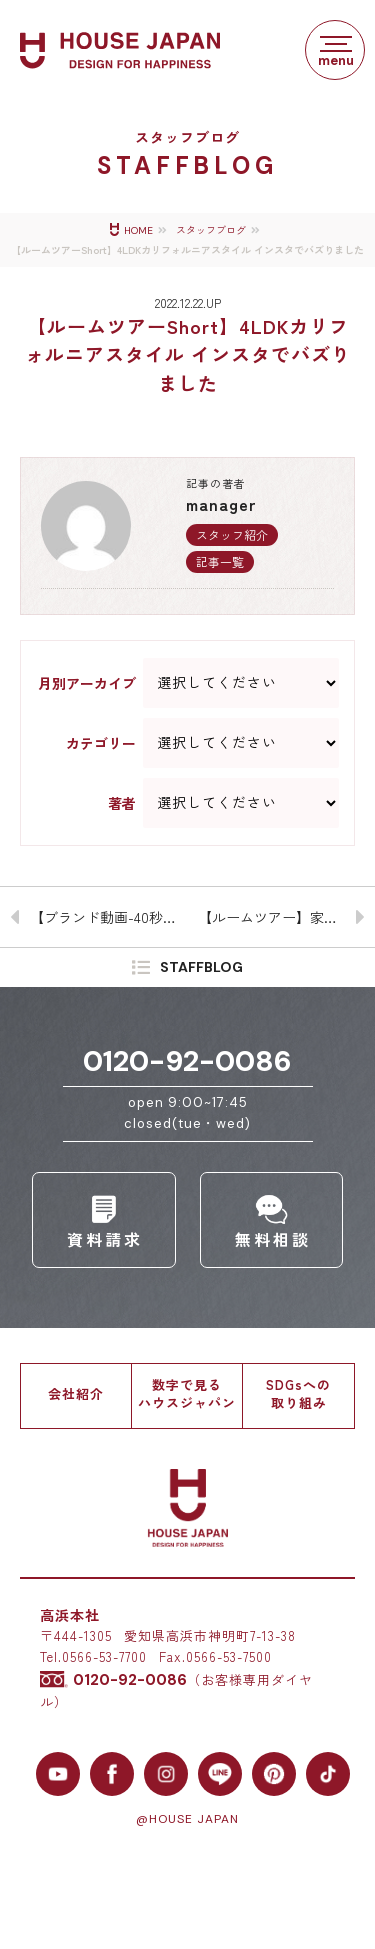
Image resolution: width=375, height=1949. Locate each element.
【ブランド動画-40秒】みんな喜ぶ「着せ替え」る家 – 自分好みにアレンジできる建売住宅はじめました (109, 917)
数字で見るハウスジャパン (187, 1393)
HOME (138, 230)
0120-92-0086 (187, 1061)
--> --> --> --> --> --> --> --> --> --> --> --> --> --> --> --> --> (241, 743)
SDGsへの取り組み (298, 1393)
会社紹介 (76, 1393)
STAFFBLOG (201, 968)
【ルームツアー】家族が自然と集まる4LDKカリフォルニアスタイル (287, 917)
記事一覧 (220, 561)
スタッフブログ (211, 230)
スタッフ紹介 (232, 534)
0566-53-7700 (104, 1656)
